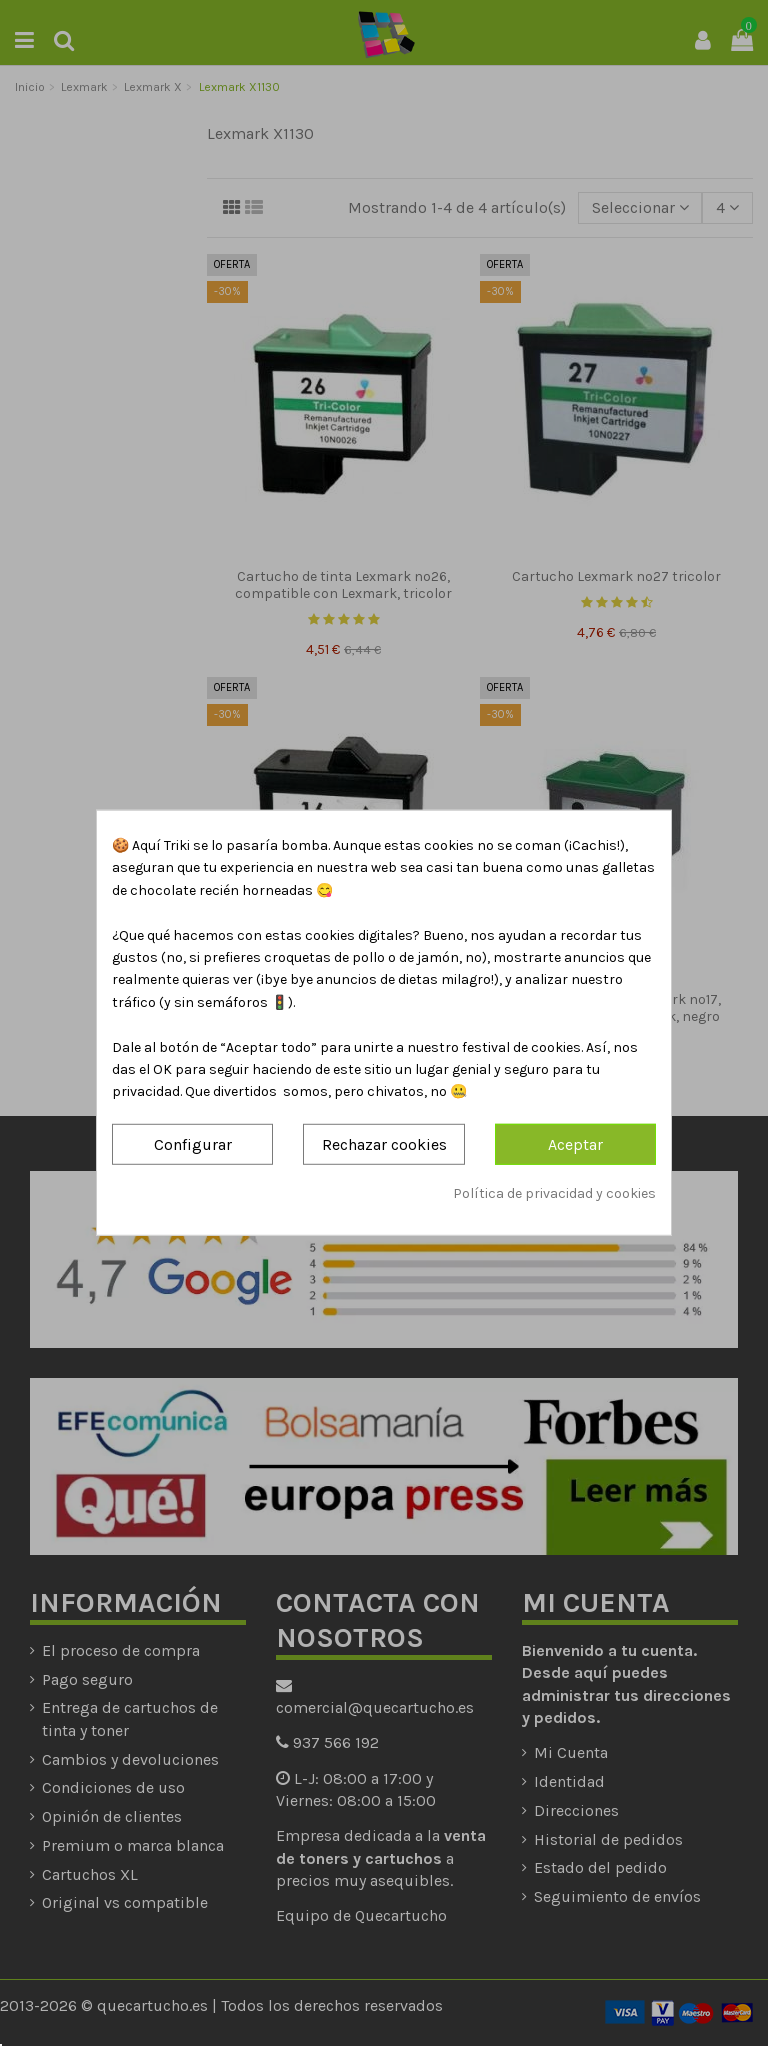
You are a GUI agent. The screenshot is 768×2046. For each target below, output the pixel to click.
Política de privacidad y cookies (554, 1193)
